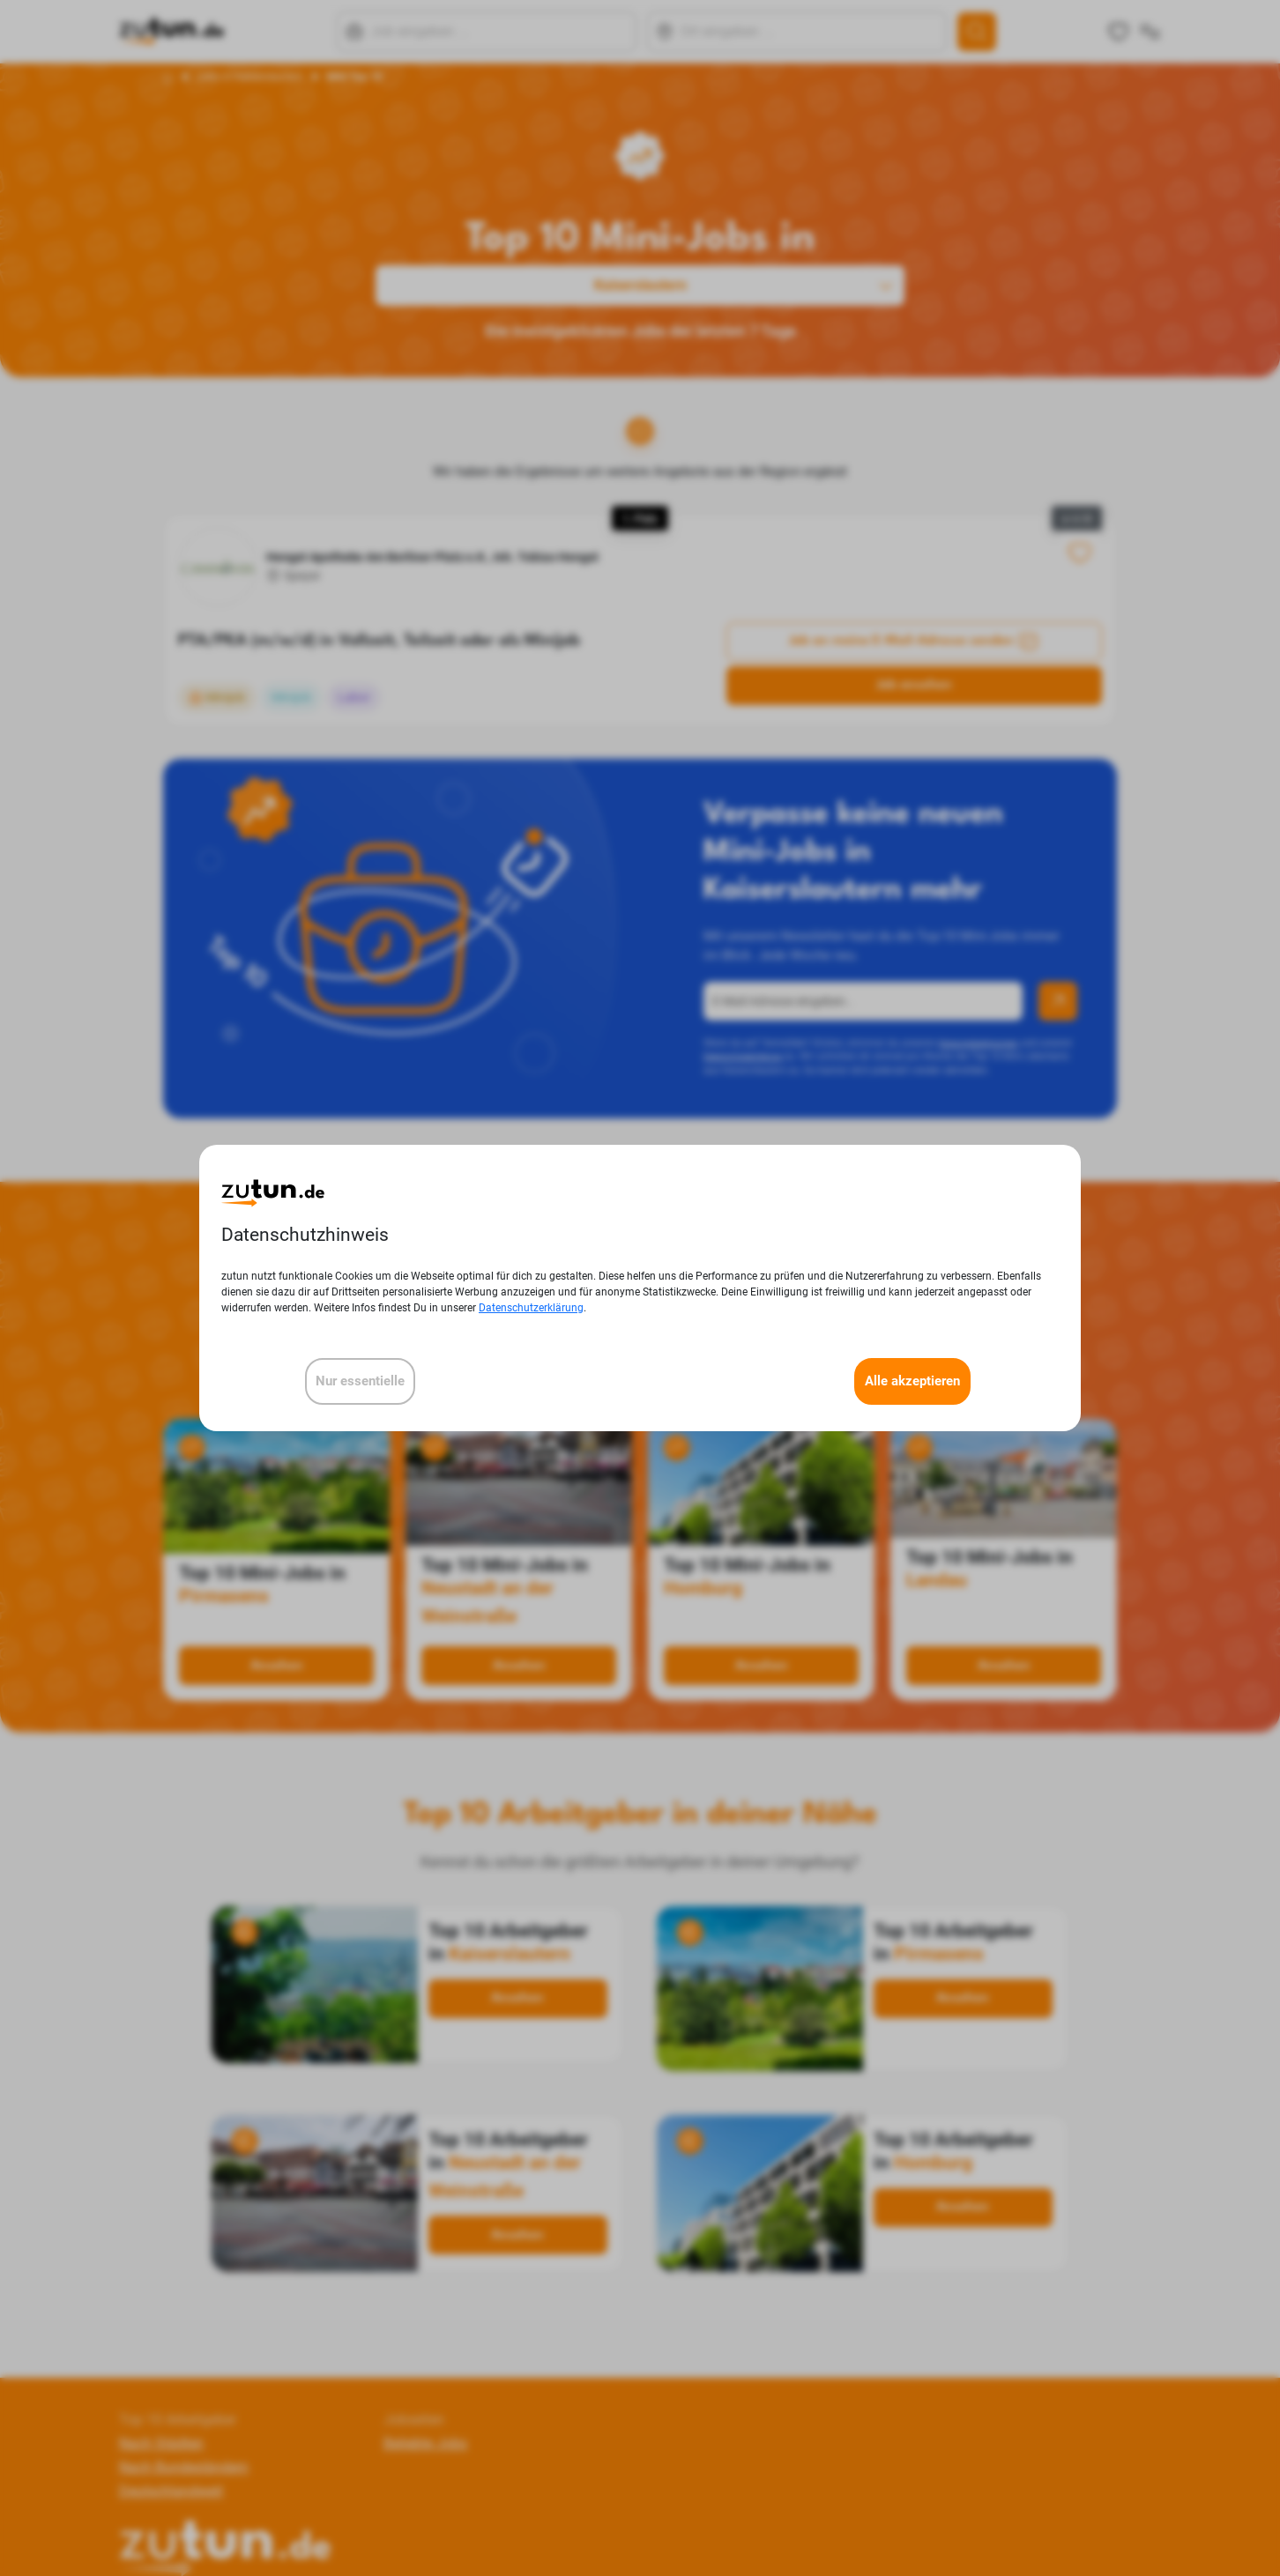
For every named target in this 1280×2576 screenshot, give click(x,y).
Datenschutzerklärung (531, 1308)
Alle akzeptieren (912, 1381)
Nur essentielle (360, 1381)
